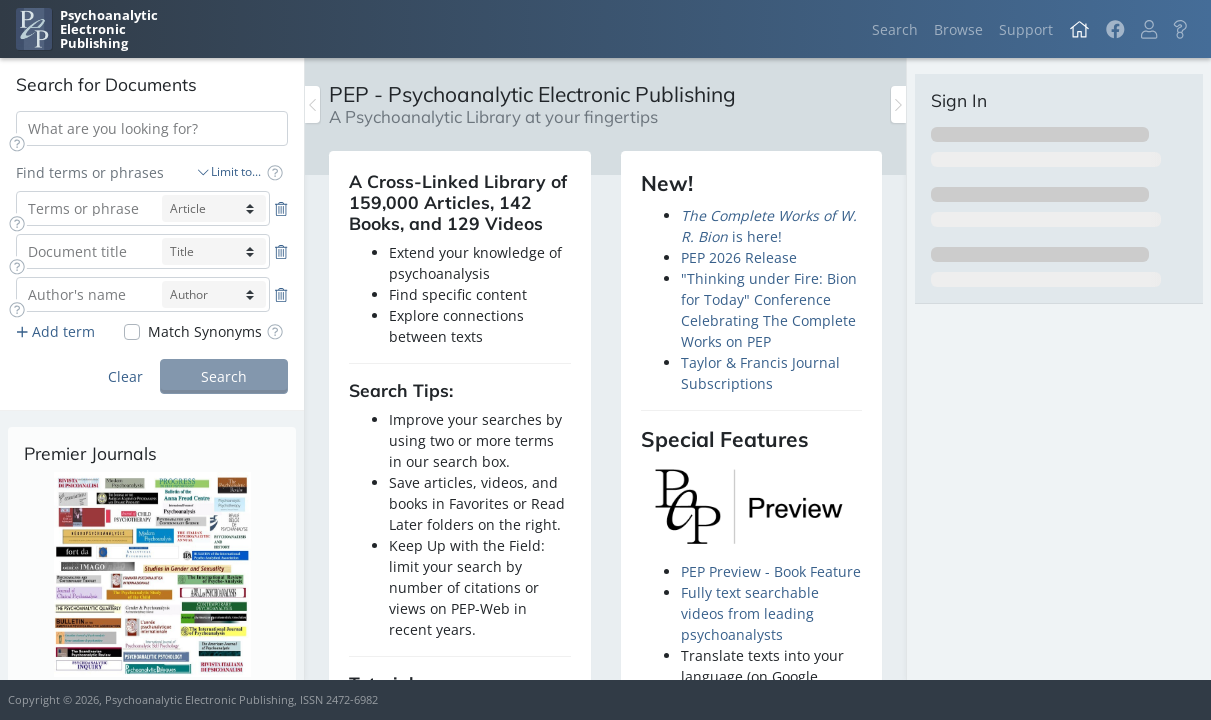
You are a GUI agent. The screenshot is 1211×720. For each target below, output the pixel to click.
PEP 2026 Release (739, 257)
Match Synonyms (205, 331)
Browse (958, 29)
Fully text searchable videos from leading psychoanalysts (750, 613)
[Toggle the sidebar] (312, 104)
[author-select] (214, 294)
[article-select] (214, 208)
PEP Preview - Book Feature (771, 571)
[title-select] (214, 251)
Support (1026, 29)
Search (895, 29)
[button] (1149, 29)
